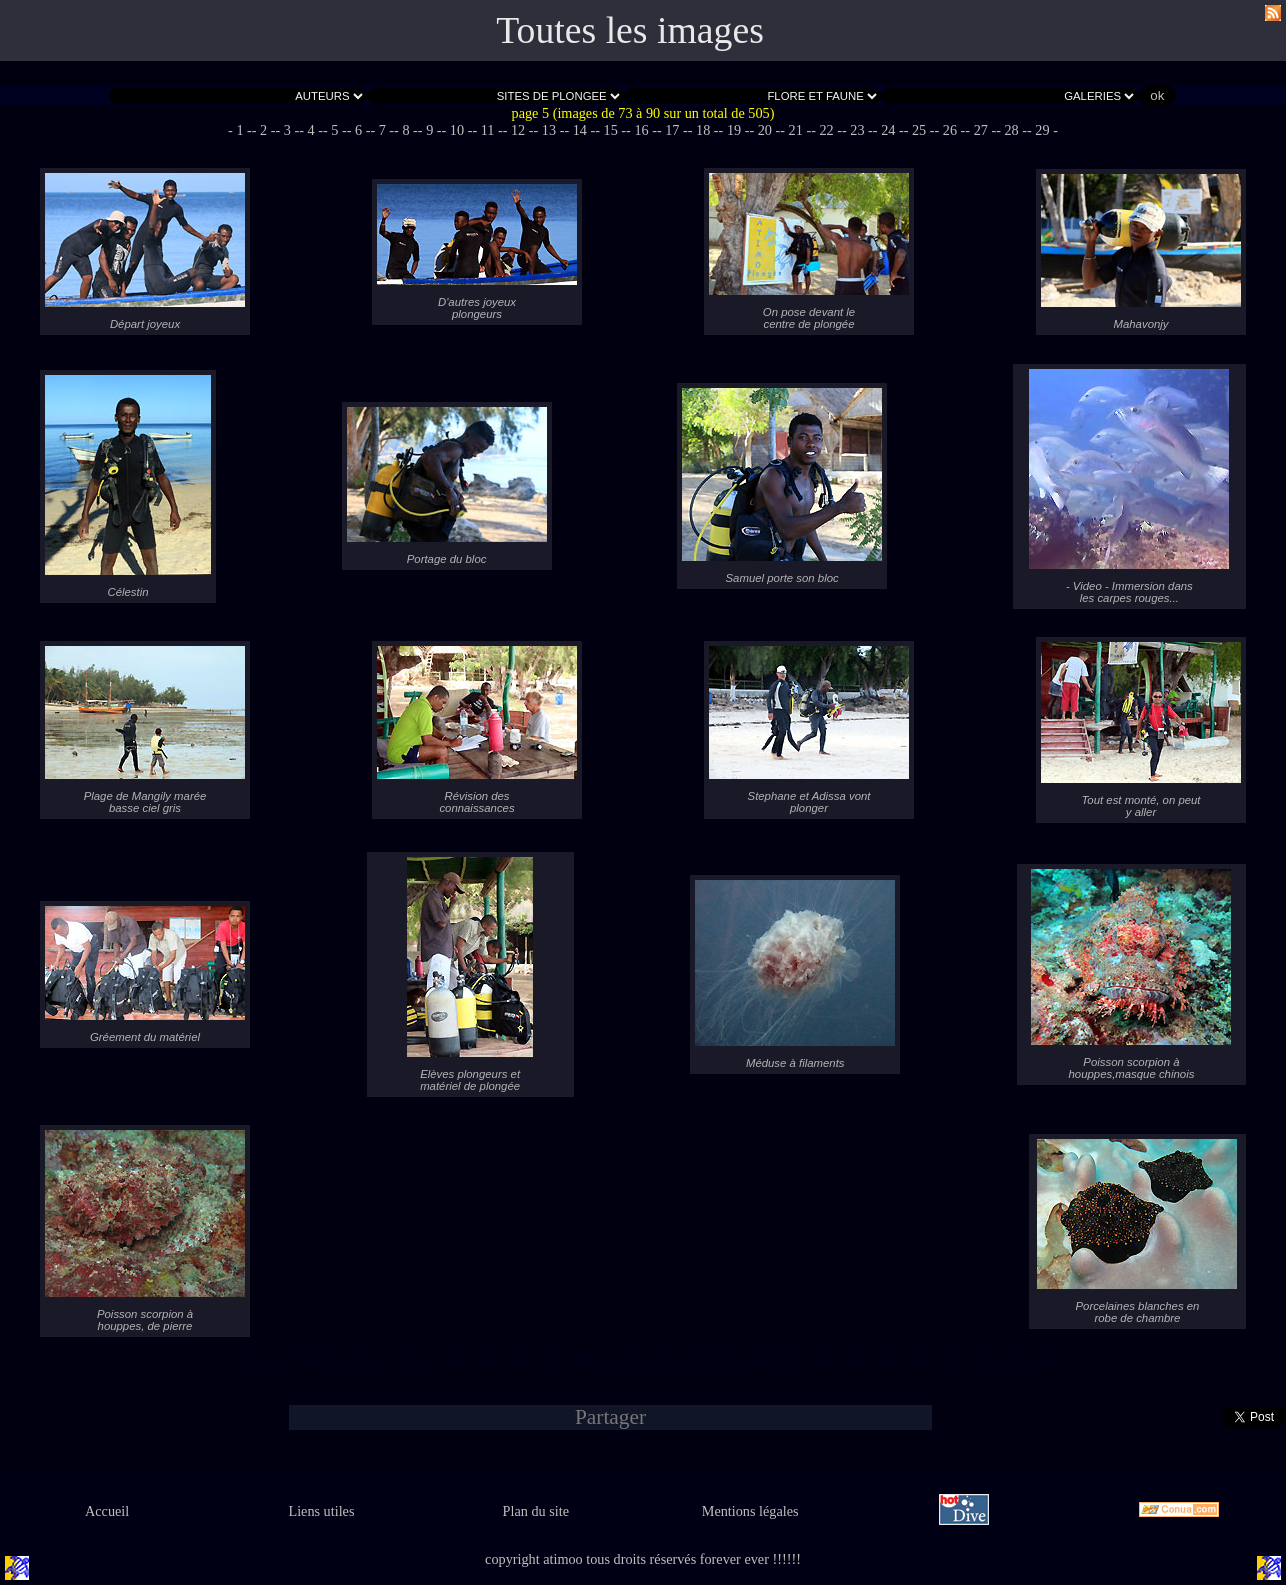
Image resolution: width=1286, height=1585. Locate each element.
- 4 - (311, 130)
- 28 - (1011, 130)
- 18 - (703, 130)
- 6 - (359, 130)
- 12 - (518, 130)
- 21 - (795, 130)
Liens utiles (321, 1511)
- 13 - (549, 130)
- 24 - (888, 130)
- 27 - (980, 130)
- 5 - (335, 130)
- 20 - (764, 130)
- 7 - (382, 130)
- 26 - (950, 130)
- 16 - (641, 130)
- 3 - (288, 130)
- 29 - (1042, 130)
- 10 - (457, 130)
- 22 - (826, 130)
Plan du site (536, 1511)
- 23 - (857, 130)
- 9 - (430, 130)
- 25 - (919, 130)
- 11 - (487, 130)
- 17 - (672, 130)
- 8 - (406, 130)
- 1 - (240, 130)
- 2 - (264, 130)
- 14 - (579, 130)
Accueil (107, 1511)
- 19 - (734, 130)
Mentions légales (750, 1511)
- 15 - (610, 130)
